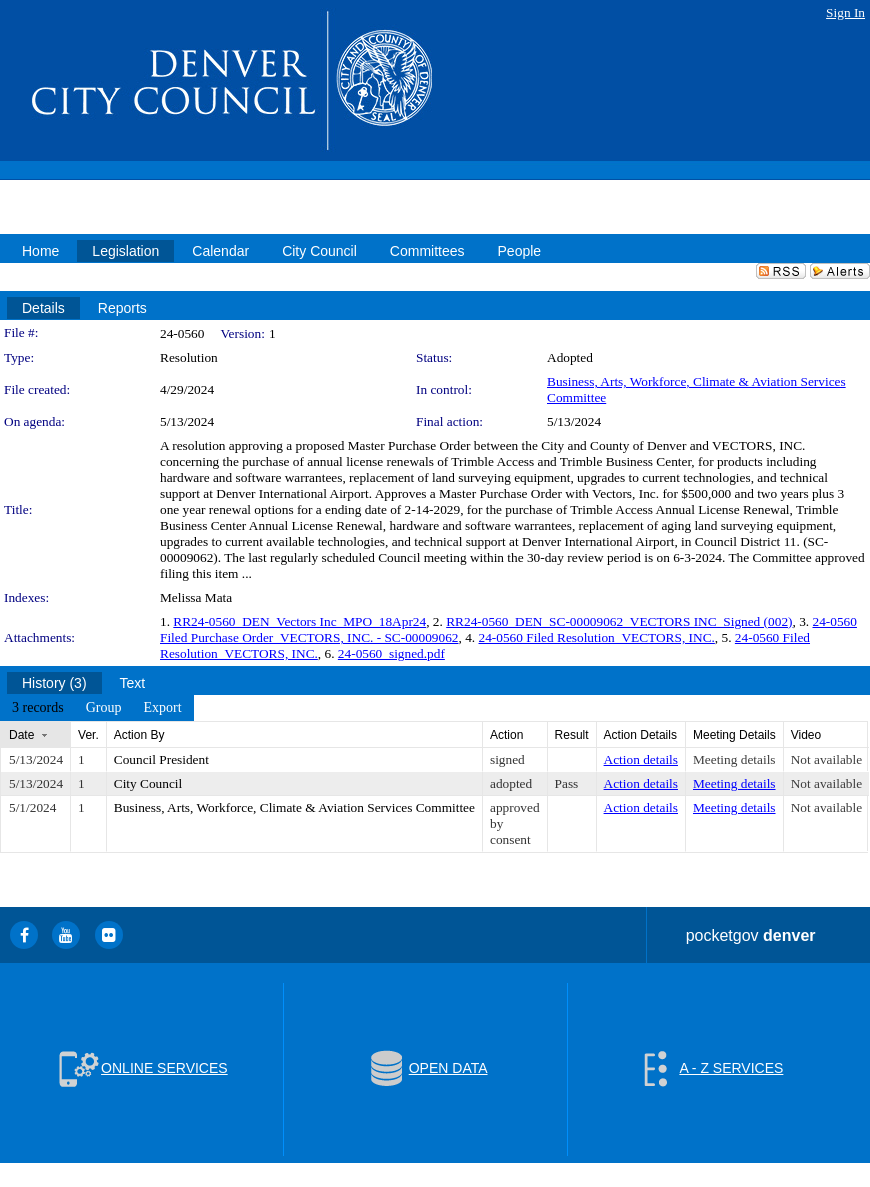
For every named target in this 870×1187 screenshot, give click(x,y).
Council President (161, 759)
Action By (139, 735)
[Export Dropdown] (162, 708)
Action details (641, 759)
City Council (148, 783)
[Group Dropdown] (104, 708)
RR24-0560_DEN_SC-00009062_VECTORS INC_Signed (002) (619, 621)
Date (21, 735)
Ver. (88, 735)
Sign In (845, 12)
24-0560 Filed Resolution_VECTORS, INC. (597, 637)
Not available (826, 759)
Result (572, 735)
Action (506, 735)
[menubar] (97, 708)
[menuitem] (38, 708)
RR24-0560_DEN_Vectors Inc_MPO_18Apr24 (299, 621)
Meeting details (734, 759)
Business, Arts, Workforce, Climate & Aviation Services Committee (294, 807)
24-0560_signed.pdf (391, 653)
